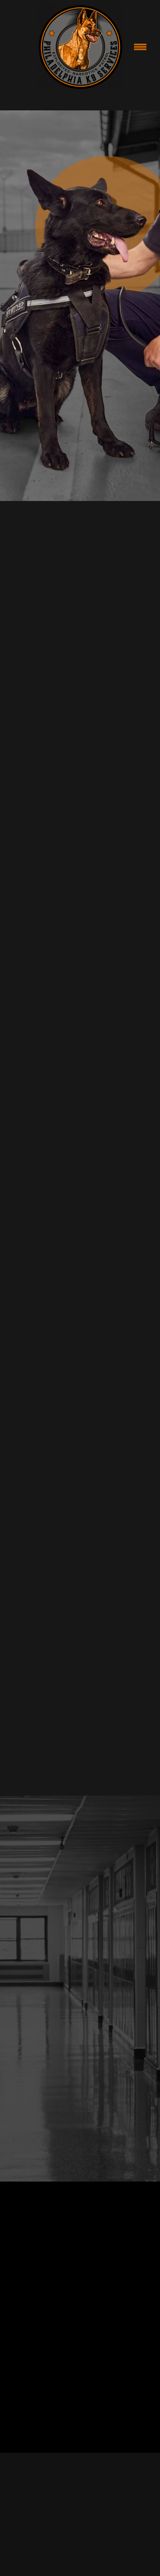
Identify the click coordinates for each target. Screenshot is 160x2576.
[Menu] (140, 47)
